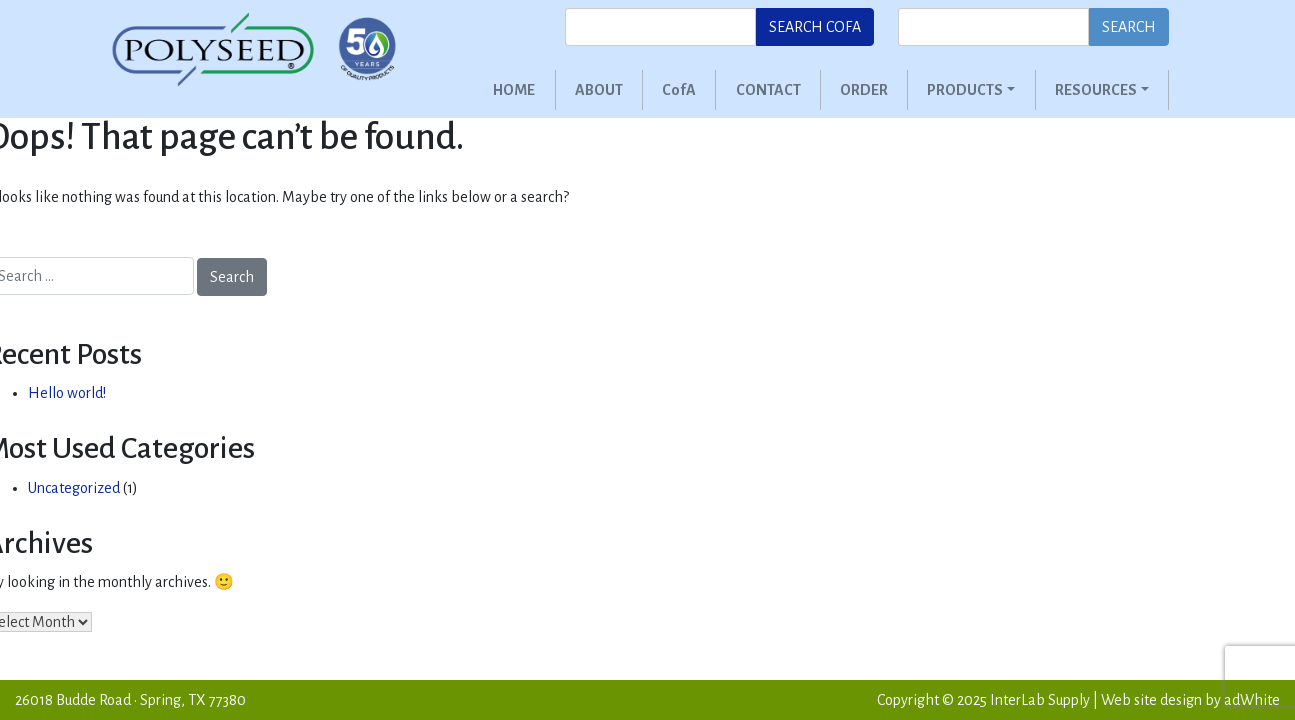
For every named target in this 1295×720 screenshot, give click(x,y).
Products (965, 90)
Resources (1096, 90)
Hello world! (67, 393)
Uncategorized (74, 488)
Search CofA (815, 27)
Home (514, 90)
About (599, 90)
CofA (679, 90)
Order (864, 90)
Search (1129, 27)
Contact (768, 90)
